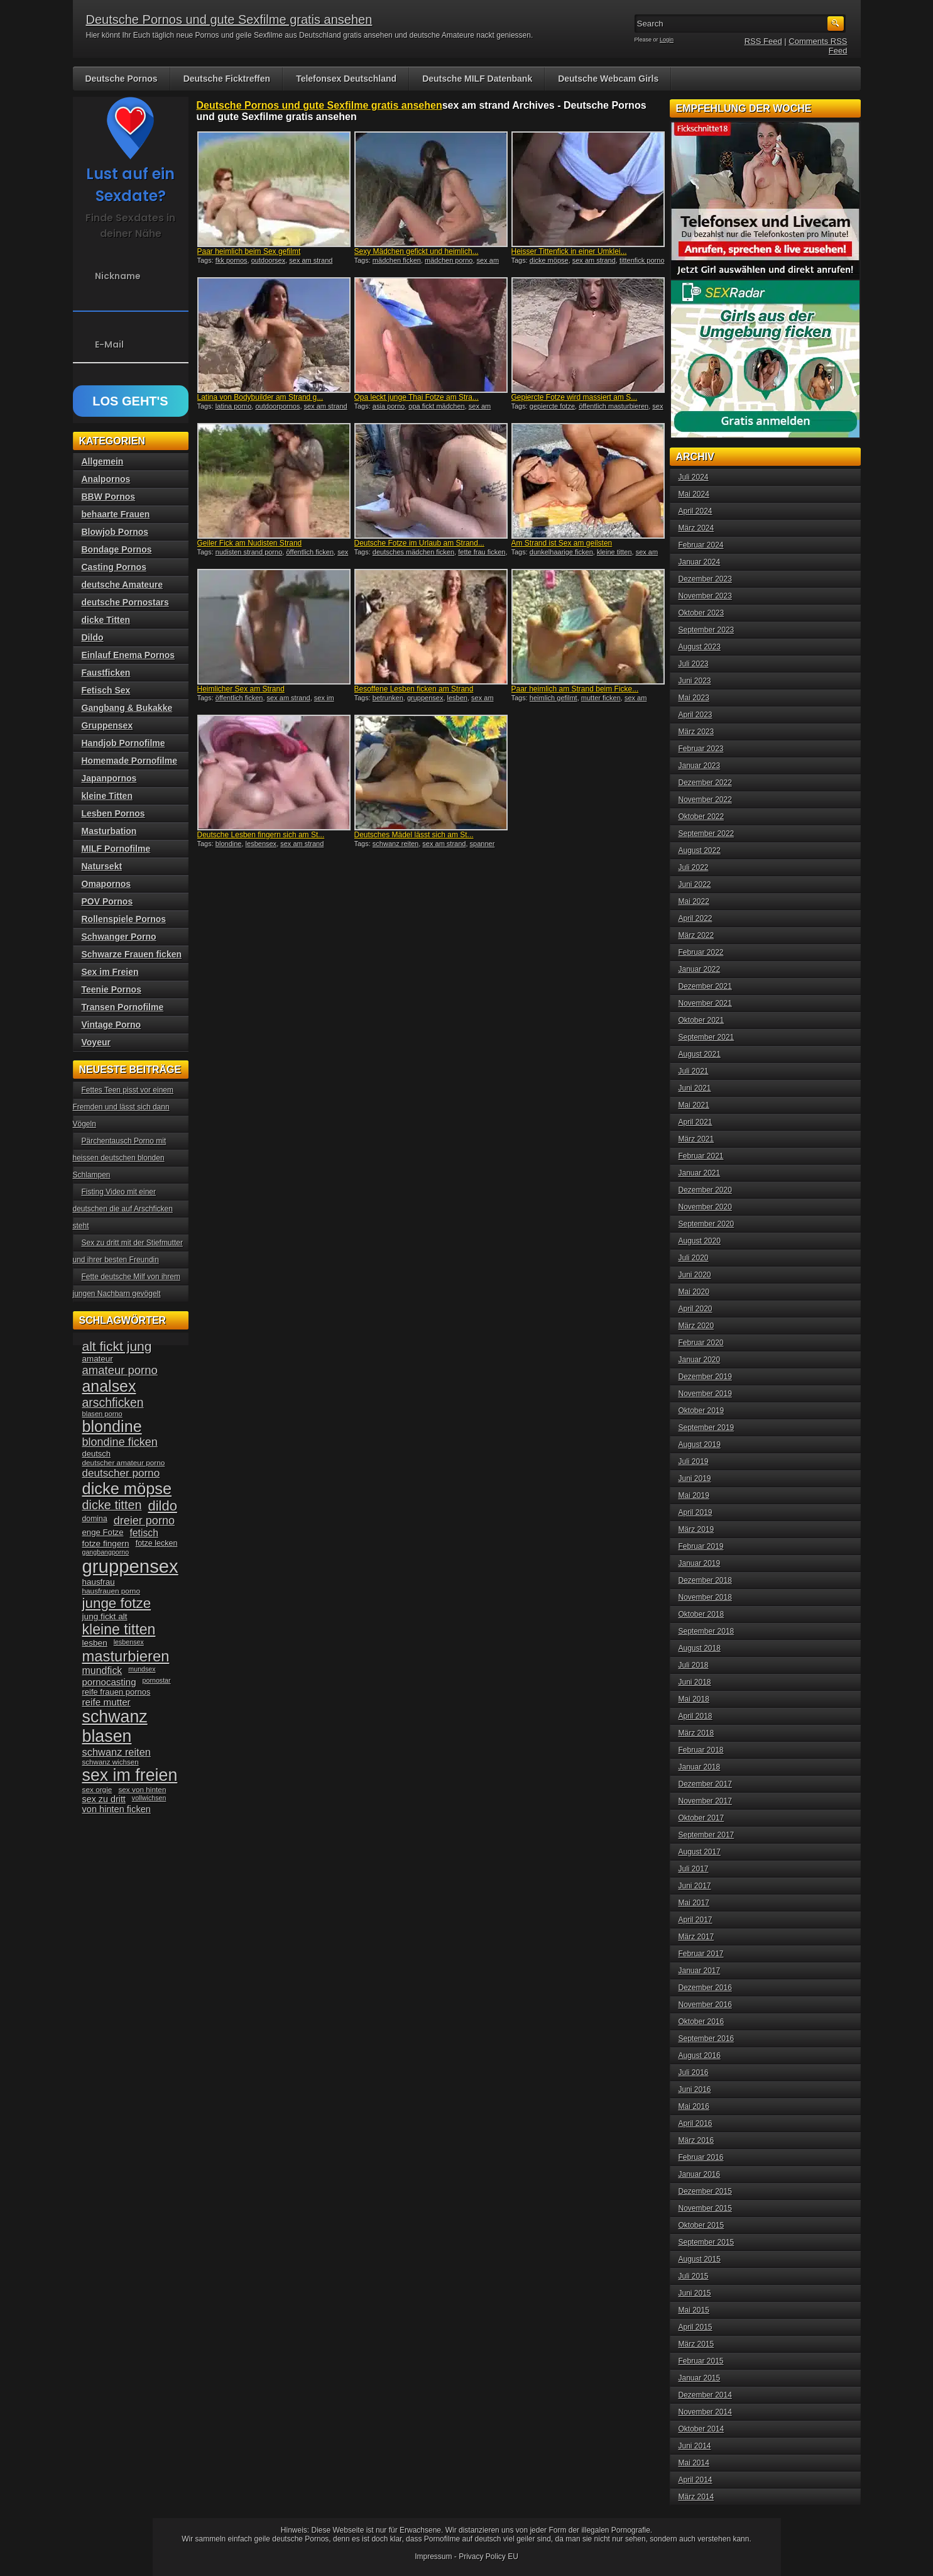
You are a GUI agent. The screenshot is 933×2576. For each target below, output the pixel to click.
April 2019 (695, 1512)
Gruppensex (107, 725)
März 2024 (696, 528)
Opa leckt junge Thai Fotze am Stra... (416, 397)
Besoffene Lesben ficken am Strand (414, 689)
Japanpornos (109, 778)
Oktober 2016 (701, 2021)
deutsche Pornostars (125, 602)
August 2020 (700, 1240)
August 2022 (700, 850)
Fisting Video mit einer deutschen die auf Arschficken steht (123, 1208)
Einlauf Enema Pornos (128, 655)
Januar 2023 (700, 765)
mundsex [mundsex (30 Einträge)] (141, 1669)
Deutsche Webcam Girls (608, 79)
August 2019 (700, 1444)
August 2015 (700, 2259)
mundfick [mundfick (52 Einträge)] (102, 1670)
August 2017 (700, 1851)
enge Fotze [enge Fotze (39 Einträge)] (103, 1532)
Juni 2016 (695, 2089)
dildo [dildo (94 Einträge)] (162, 1506)
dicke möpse (549, 260)
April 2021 (695, 1122)
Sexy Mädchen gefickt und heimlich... (416, 251)
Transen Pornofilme (123, 1007)
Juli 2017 (694, 1868)
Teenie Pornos (111, 989)
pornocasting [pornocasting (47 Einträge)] (109, 1681)
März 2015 (696, 2344)
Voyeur (96, 1042)
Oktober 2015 (701, 2225)
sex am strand (310, 260)
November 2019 (705, 1393)
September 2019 (706, 1427)
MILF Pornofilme (116, 849)
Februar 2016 (701, 2157)
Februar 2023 (701, 748)
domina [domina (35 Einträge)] (94, 1518)
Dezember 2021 (705, 986)
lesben (457, 698)
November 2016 (705, 2004)
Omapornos (106, 884)
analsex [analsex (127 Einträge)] (109, 1386)
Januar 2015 (700, 2378)
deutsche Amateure (122, 585)
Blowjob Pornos (115, 532)
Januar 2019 (700, 1563)
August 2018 (700, 1648)
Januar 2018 (700, 1767)
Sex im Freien (110, 972)
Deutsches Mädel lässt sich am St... (414, 834)
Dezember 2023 (705, 579)
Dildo (93, 637)
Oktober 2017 (701, 1818)
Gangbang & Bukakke (127, 708)
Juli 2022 (694, 867)
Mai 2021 (694, 1105)
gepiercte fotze (552, 406)
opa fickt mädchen (436, 406)
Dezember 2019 (705, 1376)
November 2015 (705, 2208)
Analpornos (106, 479)
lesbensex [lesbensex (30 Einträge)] (129, 1642)
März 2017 (696, 1936)
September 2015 (706, 2242)
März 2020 (696, 1325)
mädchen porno (448, 260)
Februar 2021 (701, 1156)
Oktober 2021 (701, 1020)
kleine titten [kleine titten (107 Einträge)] (119, 1629)
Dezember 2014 (705, 2395)
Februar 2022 (701, 952)
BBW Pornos (109, 497)
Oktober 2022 (701, 816)
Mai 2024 (694, 494)
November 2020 (705, 1207)
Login (667, 39)
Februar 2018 (701, 1750)
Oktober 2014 (701, 2429)
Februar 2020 (701, 1342)
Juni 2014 (695, 2445)
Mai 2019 (694, 1495)
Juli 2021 (694, 1071)
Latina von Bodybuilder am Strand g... (260, 397)
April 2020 (695, 1308)
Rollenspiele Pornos (124, 919)
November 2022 (705, 799)
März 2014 (696, 2496)
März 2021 (696, 1139)
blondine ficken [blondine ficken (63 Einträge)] (120, 1442)
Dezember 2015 (705, 2191)
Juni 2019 (695, 1478)
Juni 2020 (695, 1274)
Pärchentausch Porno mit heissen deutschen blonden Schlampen (119, 1158)
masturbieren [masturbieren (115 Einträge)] (126, 1656)
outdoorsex (268, 260)
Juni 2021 (695, 1088)
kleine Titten (107, 796)
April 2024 (695, 511)
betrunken (388, 698)
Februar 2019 (701, 1546)
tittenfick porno (642, 260)
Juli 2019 (694, 1461)
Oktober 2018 (701, 1614)
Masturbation (109, 831)
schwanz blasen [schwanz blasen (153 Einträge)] (115, 1726)
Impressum (433, 2556)
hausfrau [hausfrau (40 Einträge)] (98, 1582)
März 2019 (696, 1529)
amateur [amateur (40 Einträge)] (97, 1358)
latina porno (234, 406)
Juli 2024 (694, 477)
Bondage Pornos (117, 549)
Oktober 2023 (701, 612)
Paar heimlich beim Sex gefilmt (249, 251)
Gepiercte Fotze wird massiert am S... (574, 397)
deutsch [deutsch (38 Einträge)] (96, 1453)
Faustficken (106, 673)
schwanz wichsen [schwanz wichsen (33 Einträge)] (110, 1762)
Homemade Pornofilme (129, 761)
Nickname (118, 276)
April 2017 (695, 1919)
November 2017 (705, 1801)
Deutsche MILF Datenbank (477, 79)
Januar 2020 (700, 1359)
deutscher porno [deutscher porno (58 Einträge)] (121, 1473)
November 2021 (705, 1003)
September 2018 (706, 1631)
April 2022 (695, 918)
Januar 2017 (700, 1970)
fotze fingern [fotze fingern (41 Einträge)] (105, 1543)
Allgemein (103, 461)
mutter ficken (601, 698)
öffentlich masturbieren (613, 406)
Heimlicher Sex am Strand (241, 689)
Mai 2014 (694, 2462)
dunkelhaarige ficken (561, 552)
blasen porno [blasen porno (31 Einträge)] (102, 1413)
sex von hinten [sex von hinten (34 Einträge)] (142, 1789)
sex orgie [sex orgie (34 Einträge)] (97, 1789)
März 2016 (696, 2140)
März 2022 (696, 935)
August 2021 (700, 1054)
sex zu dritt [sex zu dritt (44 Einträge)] (104, 1799)
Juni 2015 (695, 2293)
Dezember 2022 (705, 782)
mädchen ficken (397, 260)
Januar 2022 (700, 969)
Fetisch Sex (106, 690)
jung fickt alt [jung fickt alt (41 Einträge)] (105, 1616)
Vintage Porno (111, 1025)
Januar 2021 (700, 1173)
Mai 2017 (694, 1902)
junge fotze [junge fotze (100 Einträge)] (116, 1603)
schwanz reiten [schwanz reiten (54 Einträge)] (116, 1752)
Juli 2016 (694, 2072)
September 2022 (706, 833)
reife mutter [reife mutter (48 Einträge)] (106, 1702)
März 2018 (696, 1733)
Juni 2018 (695, 1682)
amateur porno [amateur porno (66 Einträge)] (120, 1370)
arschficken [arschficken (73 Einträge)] (113, 1402)
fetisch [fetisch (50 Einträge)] (143, 1532)
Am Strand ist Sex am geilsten (562, 543)
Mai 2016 (694, 2106)
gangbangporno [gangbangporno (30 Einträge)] (105, 1552)
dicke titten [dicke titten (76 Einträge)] (112, 1505)
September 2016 (706, 2038)
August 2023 (700, 646)
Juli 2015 (694, 2276)
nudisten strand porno (249, 552)
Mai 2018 (694, 1699)
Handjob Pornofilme (123, 743)
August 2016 (700, 2055)
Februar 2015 (701, 2361)
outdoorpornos (277, 406)
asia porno (389, 406)
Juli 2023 (694, 663)
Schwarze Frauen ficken (132, 954)
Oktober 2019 (701, 1410)
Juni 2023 (695, 680)
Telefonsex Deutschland (346, 79)
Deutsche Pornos (121, 79)
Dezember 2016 (705, 1987)
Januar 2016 (700, 2174)
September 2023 (706, 629)
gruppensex (425, 698)
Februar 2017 (701, 1953)
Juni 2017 (695, 1885)
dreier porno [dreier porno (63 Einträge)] (144, 1520)
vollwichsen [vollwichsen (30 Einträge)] (149, 1798)
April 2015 (695, 2327)
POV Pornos (107, 901)
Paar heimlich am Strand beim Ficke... (575, 689)
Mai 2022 (694, 901)
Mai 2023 (694, 697)
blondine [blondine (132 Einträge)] (112, 1426)
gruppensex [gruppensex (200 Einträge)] (130, 1566)
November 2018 (705, 1597)
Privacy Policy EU (488, 2556)
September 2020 (706, 1223)
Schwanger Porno (119, 937)
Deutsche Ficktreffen (226, 79)
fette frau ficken (481, 552)
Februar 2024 (701, 545)
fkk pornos (232, 260)
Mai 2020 (694, 1291)
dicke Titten (106, 620)
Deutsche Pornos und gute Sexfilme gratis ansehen (229, 19)
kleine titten (614, 552)
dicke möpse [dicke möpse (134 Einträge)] (127, 1488)
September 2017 (706, 1834)
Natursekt (102, 866)
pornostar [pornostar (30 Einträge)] (157, 1680)
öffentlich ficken (310, 552)
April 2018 (695, 1716)
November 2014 (705, 2412)
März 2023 (696, 731)
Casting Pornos (114, 567)
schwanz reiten (395, 843)
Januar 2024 (700, 562)
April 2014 (695, 2479)
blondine (229, 843)
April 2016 (695, 2123)
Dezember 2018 (705, 1580)
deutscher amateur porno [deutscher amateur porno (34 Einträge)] (123, 1462)
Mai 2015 (694, 2310)
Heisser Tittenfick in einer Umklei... (569, 251)
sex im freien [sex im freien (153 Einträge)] (130, 1775)
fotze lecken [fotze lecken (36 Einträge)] (157, 1543)
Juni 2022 (695, 884)
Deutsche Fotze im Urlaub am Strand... (419, 543)
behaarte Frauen (116, 514)
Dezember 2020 (705, 1190)
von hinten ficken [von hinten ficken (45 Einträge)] (116, 1809)
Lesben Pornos (113, 813)
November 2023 (705, 596)
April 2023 (695, 714)
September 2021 (706, 1037)
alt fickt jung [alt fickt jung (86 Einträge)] (117, 1346)
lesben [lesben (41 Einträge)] (94, 1643)
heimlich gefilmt (553, 698)
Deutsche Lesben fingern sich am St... (261, 834)
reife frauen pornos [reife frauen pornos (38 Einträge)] (116, 1692)
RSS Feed (763, 41)
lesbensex (261, 843)
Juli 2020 (694, 1257)
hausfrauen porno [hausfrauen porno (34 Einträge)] (111, 1591)
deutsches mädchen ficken (413, 552)
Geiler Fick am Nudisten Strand (249, 543)
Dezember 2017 (705, 1784)
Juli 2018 (694, 1665)
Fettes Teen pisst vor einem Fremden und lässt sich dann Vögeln (123, 1107)
